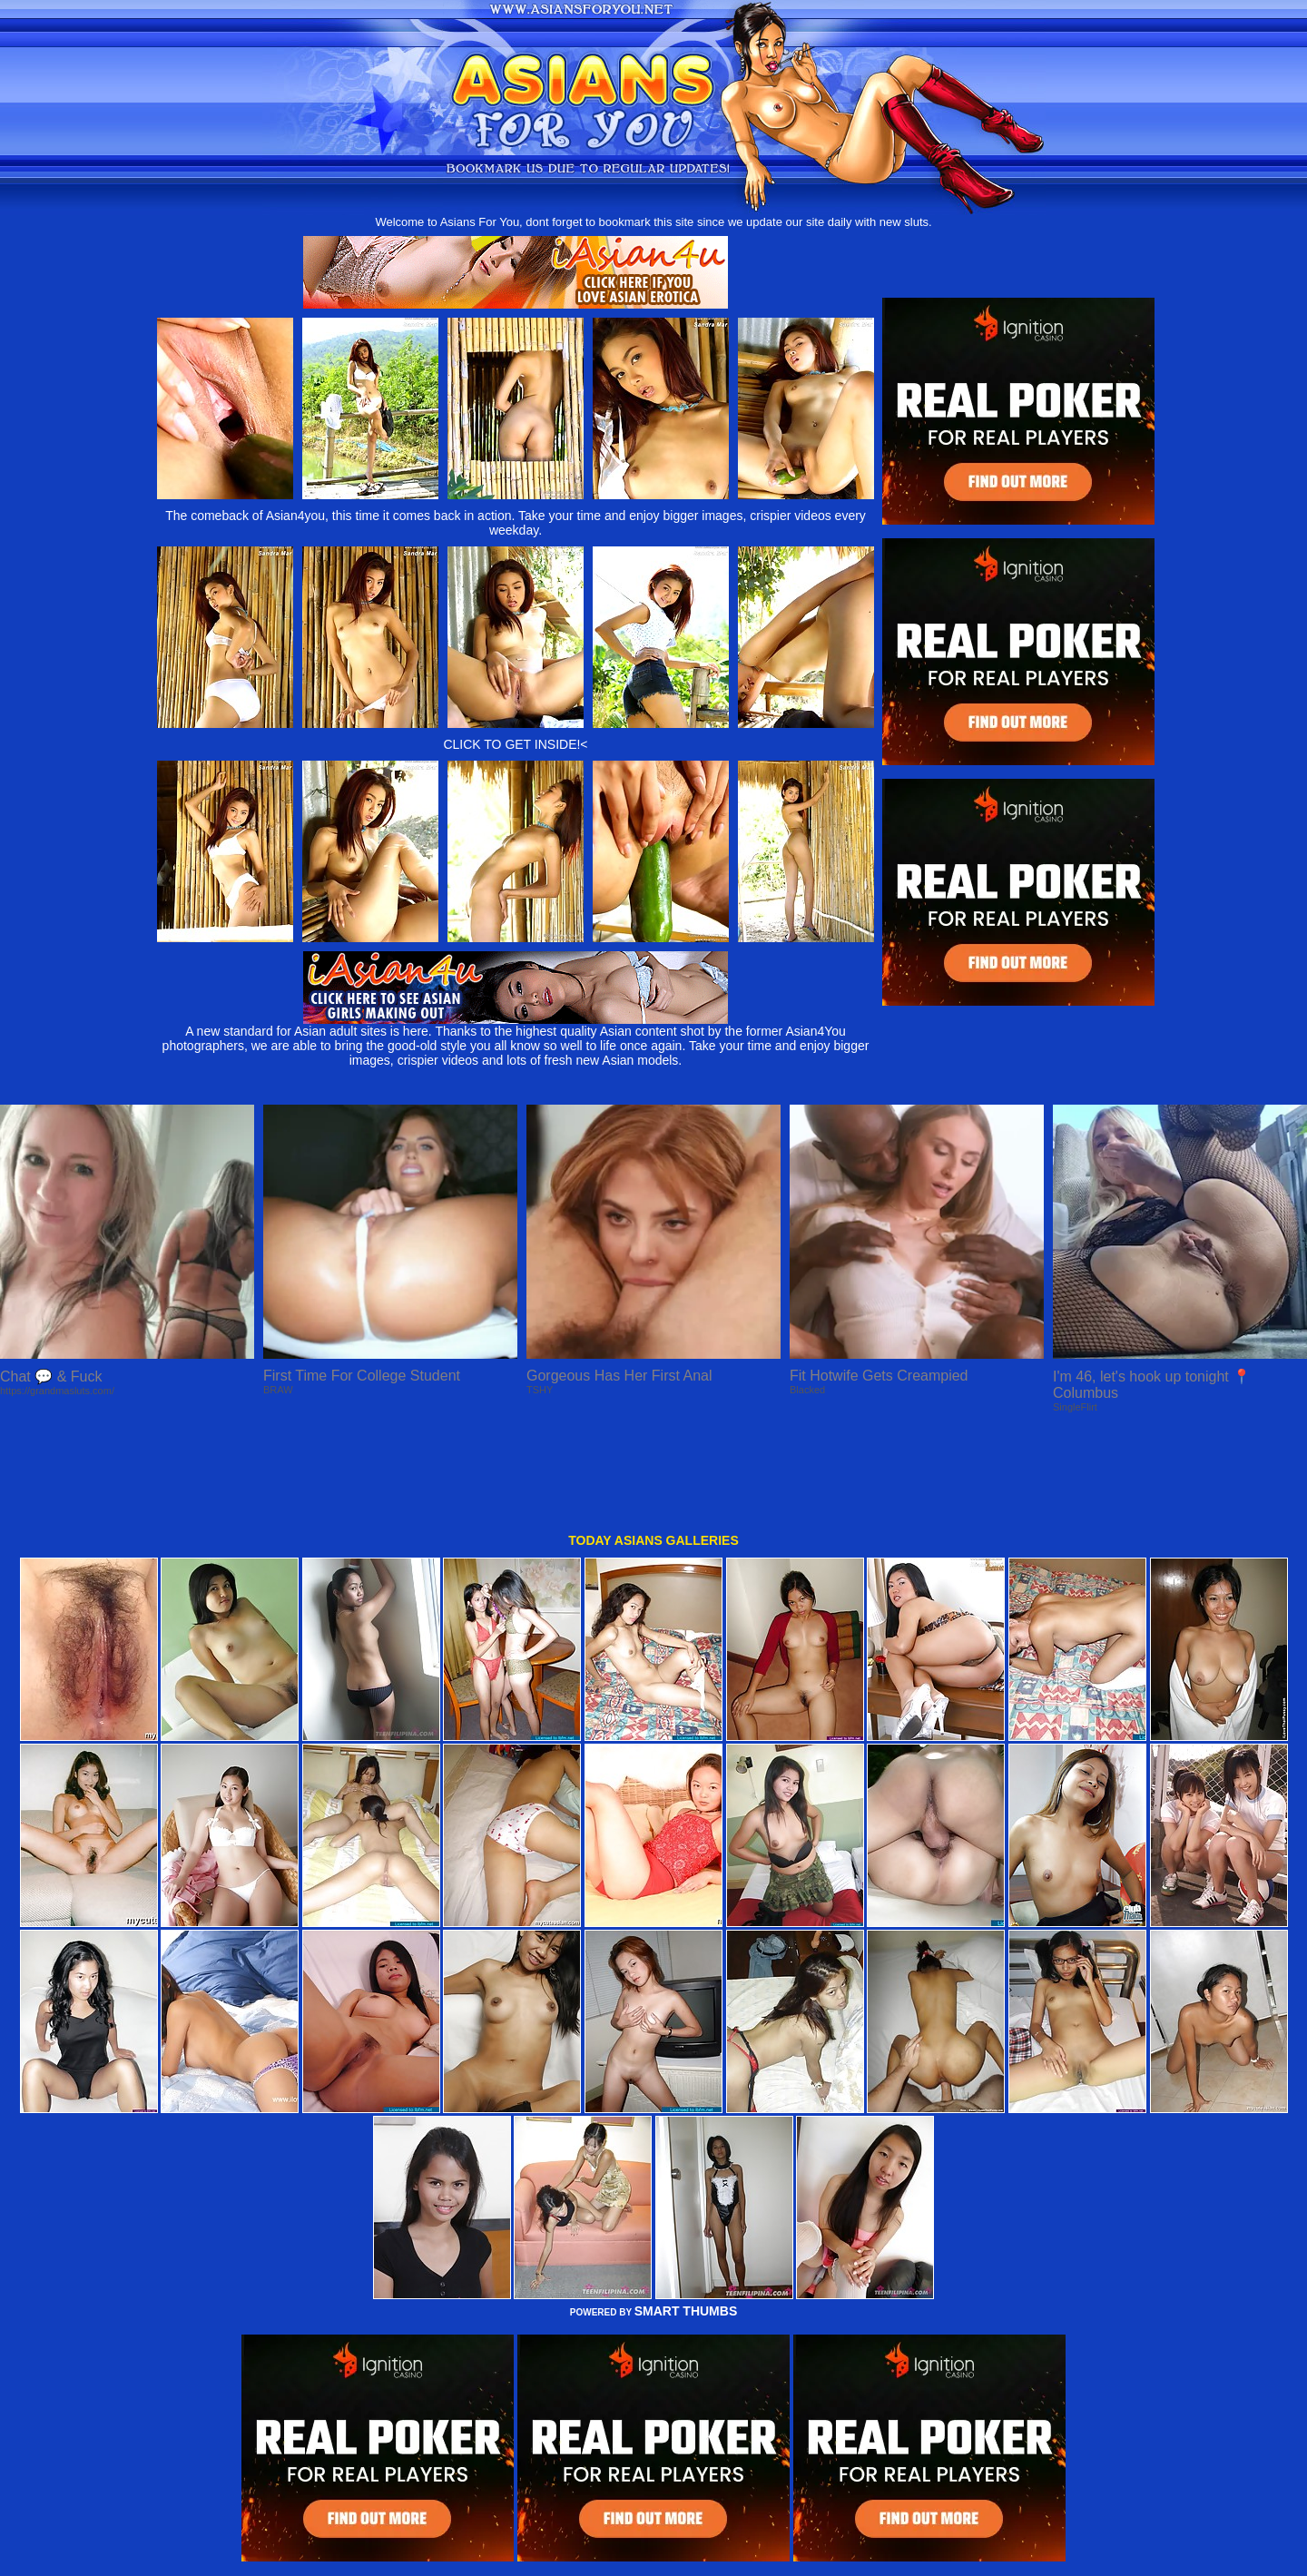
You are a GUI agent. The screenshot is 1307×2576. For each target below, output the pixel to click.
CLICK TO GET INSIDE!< (515, 744)
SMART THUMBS (686, 2220)
